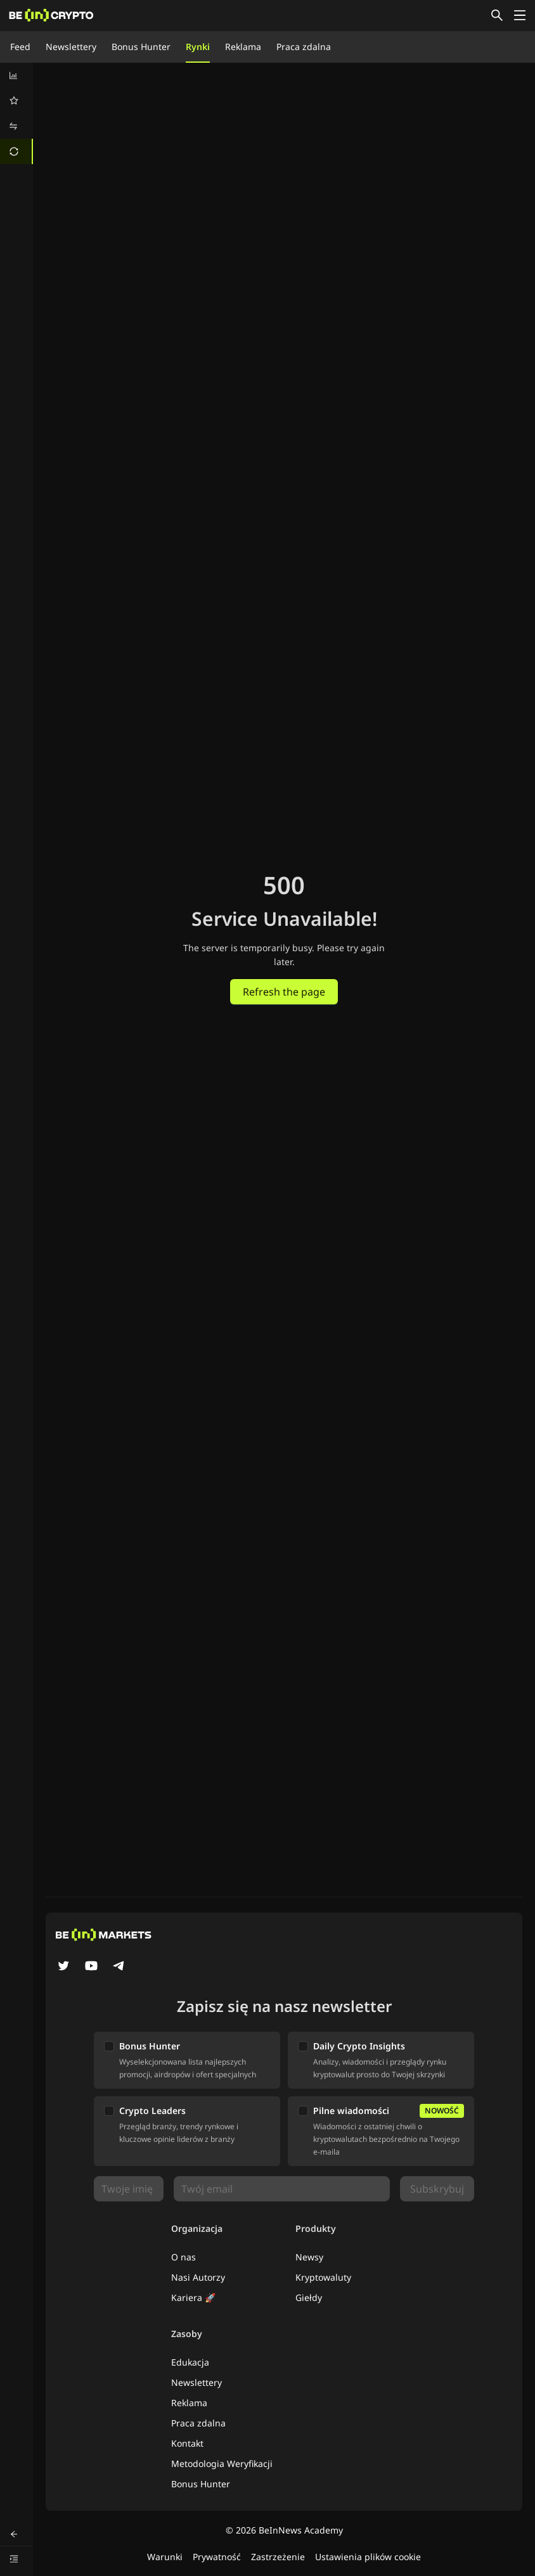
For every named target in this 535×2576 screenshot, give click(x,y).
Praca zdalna (303, 47)
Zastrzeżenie (278, 2557)
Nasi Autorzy (198, 2277)
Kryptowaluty (323, 2277)
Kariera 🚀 (193, 2297)
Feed (20, 47)
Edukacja (190, 2362)
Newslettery (71, 47)
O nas (183, 2257)
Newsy (309, 2257)
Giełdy (308, 2297)
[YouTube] (91, 1967)
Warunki (165, 2557)
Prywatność (217, 2557)
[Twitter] (63, 1967)
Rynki (198, 47)
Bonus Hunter (141, 47)
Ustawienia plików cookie (368, 2557)
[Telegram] (119, 1967)
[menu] (16, 113)
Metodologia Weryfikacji (222, 2463)
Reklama (243, 47)
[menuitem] (16, 75)
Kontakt (187, 2443)
